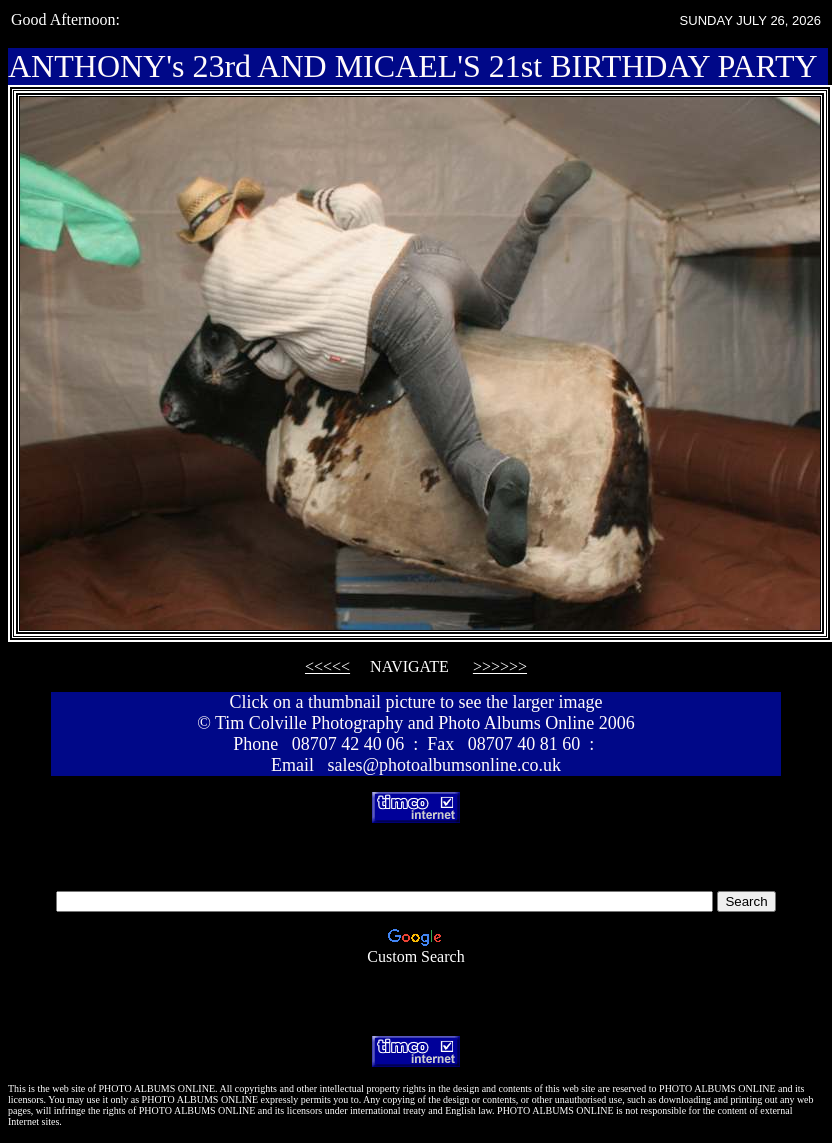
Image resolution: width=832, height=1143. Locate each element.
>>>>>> (500, 666)
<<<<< (327, 666)
